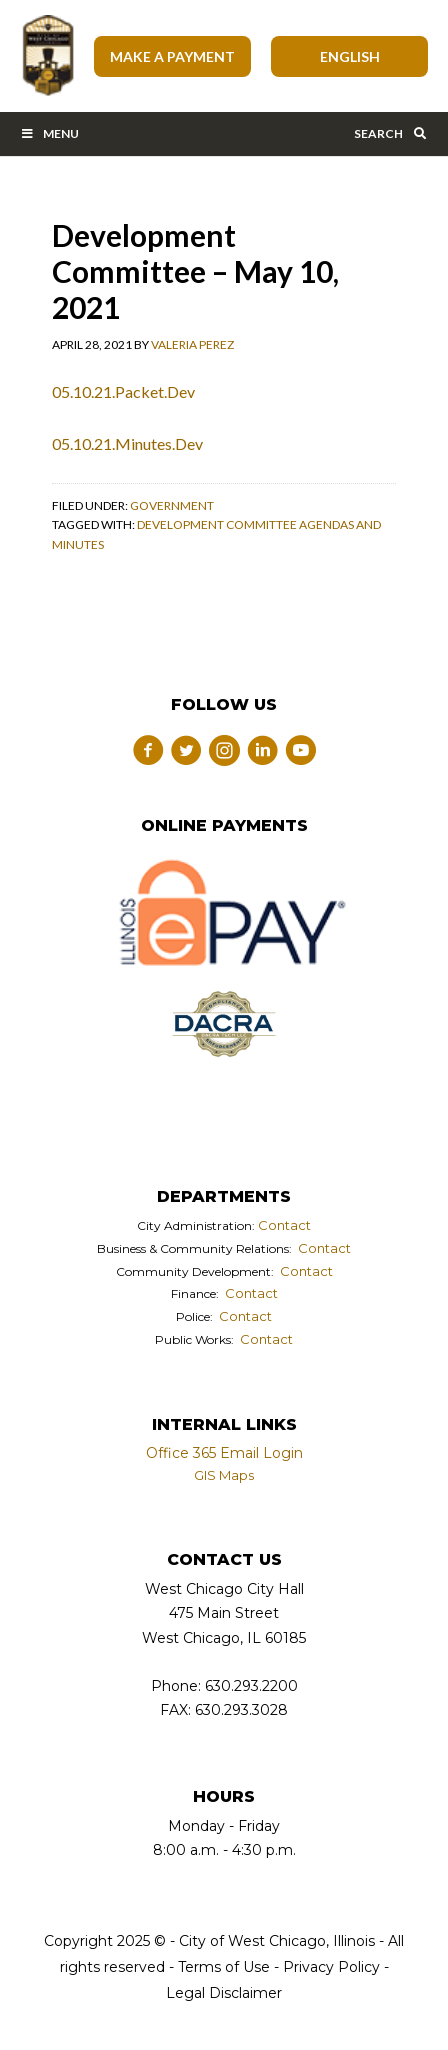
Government (172, 505)
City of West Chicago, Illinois (47, 56)
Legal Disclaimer (224, 1993)
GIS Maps (224, 1475)
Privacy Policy (331, 1967)
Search (391, 133)
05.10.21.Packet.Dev (123, 391)
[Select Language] (349, 56)
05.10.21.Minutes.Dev (127, 443)
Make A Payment (172, 56)
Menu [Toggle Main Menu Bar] (49, 133)
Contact (284, 1225)
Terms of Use (222, 1967)
